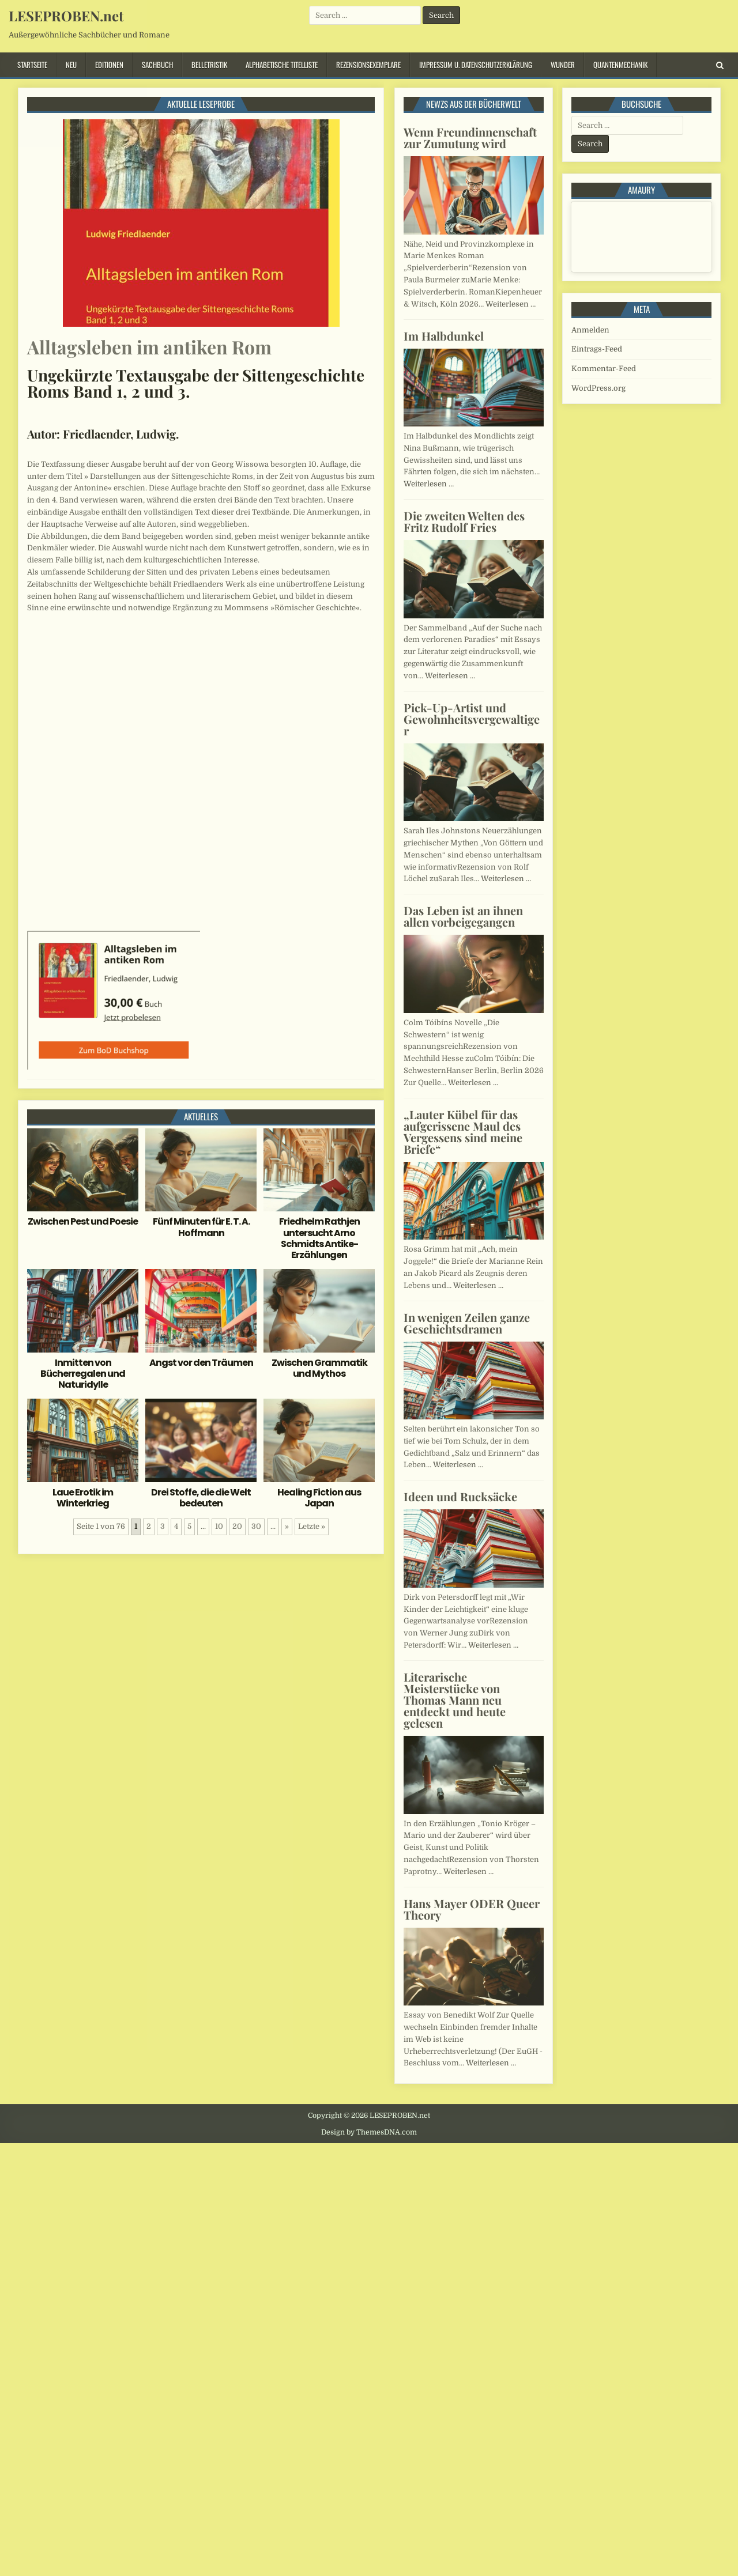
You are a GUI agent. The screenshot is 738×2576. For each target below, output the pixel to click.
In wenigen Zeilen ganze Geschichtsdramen (467, 1322)
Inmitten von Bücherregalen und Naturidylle (82, 1373)
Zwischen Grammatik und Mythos (319, 1368)
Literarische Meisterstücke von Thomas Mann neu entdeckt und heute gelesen (455, 1700)
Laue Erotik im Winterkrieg (82, 1498)
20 (237, 1526)
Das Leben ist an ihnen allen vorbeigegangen (463, 916)
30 (256, 1526)
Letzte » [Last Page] (311, 1526)
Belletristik (209, 64)
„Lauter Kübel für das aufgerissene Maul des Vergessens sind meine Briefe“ (463, 1131)
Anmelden (590, 330)
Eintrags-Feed (596, 349)
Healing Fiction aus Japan (319, 1498)
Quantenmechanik (620, 64)
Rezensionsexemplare (368, 64)
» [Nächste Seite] (287, 1526)
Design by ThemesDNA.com (369, 2132)
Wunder (563, 64)
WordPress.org (598, 388)
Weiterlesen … (510, 304)
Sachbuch (157, 64)
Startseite (32, 64)
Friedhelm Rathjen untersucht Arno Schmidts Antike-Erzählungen (319, 1238)
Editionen (109, 64)
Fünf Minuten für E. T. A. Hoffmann (201, 1227)
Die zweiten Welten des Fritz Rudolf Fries (464, 521)
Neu (71, 64)
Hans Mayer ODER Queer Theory (472, 1908)
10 (219, 1526)
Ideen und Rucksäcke (460, 1496)
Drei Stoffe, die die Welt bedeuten (201, 1498)
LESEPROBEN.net (66, 15)
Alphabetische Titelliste (282, 64)
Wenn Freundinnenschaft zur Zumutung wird (470, 137)
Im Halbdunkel (444, 335)
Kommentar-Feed (603, 368)
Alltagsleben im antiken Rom (149, 346)
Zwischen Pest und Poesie (83, 1221)
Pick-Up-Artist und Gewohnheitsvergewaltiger (472, 719)
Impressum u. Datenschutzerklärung (475, 64)
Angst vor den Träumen (201, 1362)
